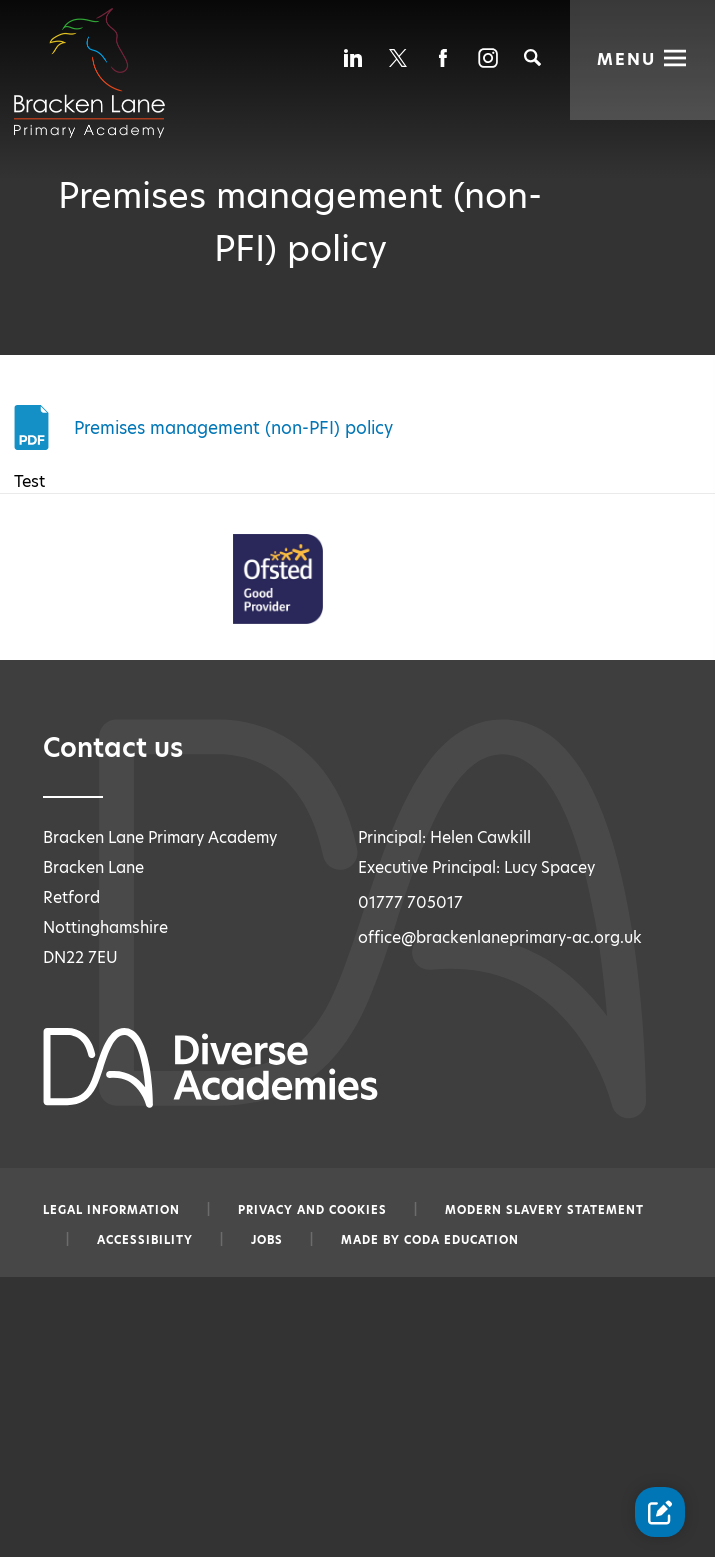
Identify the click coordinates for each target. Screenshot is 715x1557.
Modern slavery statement (544, 1210)
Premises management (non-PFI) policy (233, 427)
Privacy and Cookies (312, 1210)
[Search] (532, 57)
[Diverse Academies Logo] (101, 53)
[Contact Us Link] (660, 1512)
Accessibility (145, 1240)
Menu (627, 57)
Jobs (267, 1240)
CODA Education (461, 1240)
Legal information (111, 1210)
